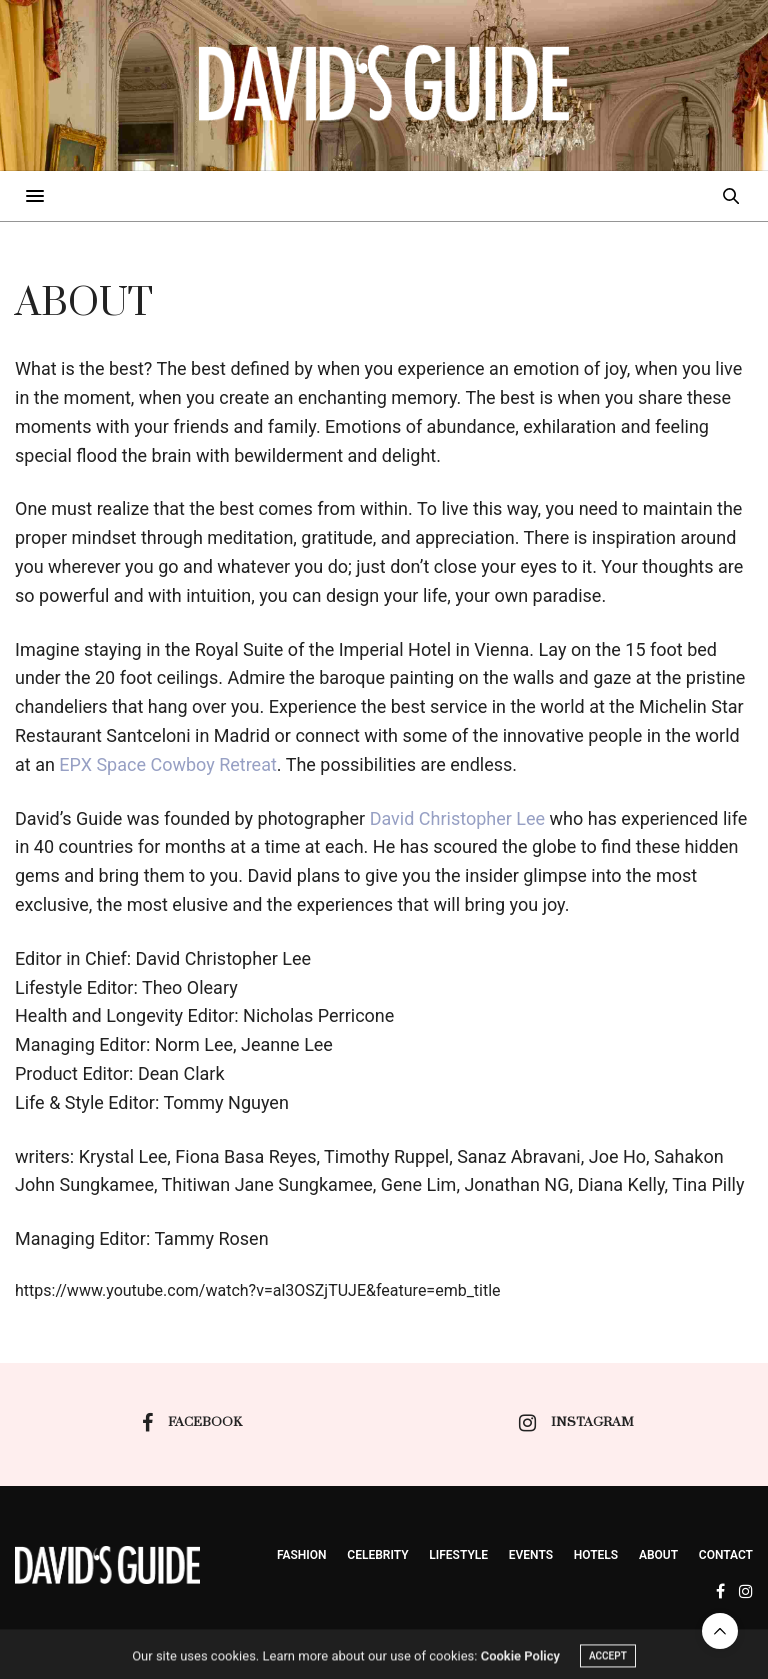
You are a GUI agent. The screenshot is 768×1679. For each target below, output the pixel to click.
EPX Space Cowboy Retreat (168, 764)
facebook (192, 1423)
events (531, 1555)
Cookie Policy (520, 1663)
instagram (576, 1423)
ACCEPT (608, 1663)
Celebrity (377, 1555)
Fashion (302, 1555)
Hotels (596, 1555)
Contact (726, 1555)
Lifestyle (458, 1555)
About (658, 1555)
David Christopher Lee (457, 818)
